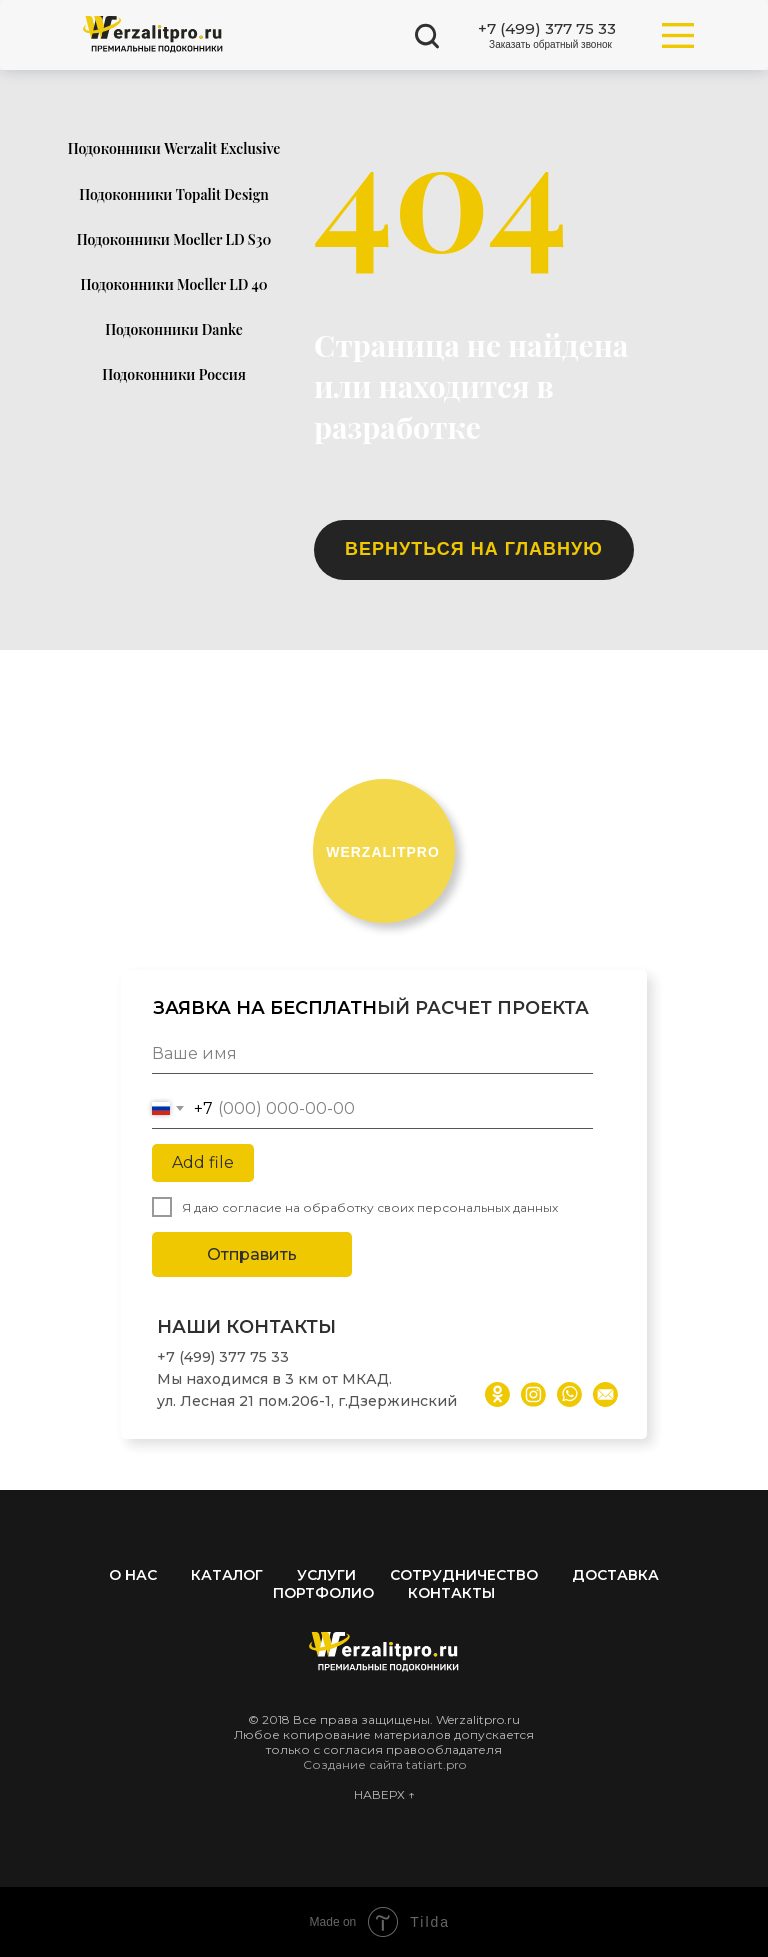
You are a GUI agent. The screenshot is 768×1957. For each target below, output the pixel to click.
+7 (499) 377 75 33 (223, 1357)
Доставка (615, 1575)
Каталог (227, 1575)
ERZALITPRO (383, 852)
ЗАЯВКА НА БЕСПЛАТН (265, 1008)
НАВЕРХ (381, 1794)
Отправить (252, 1254)
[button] (550, 45)
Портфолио (323, 1593)
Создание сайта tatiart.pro (384, 1764)
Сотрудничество (464, 1575)
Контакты (451, 1593)
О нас (133, 1575)
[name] (372, 1054)
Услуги (326, 1575)
